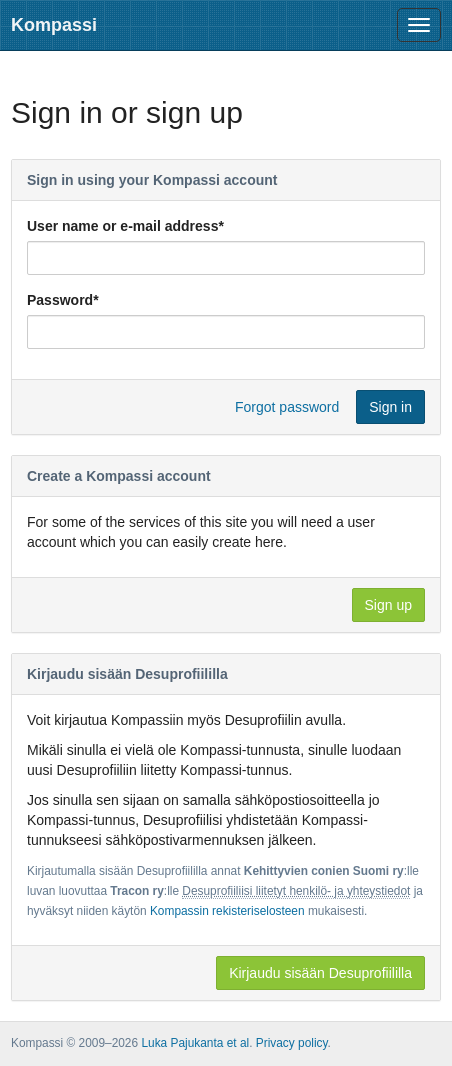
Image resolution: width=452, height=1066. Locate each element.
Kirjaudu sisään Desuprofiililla (320, 973)
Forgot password (287, 407)
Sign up (388, 605)
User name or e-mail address (125, 226)
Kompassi (54, 25)
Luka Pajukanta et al (195, 1043)
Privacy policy (292, 1043)
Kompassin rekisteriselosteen (227, 911)
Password (63, 300)
